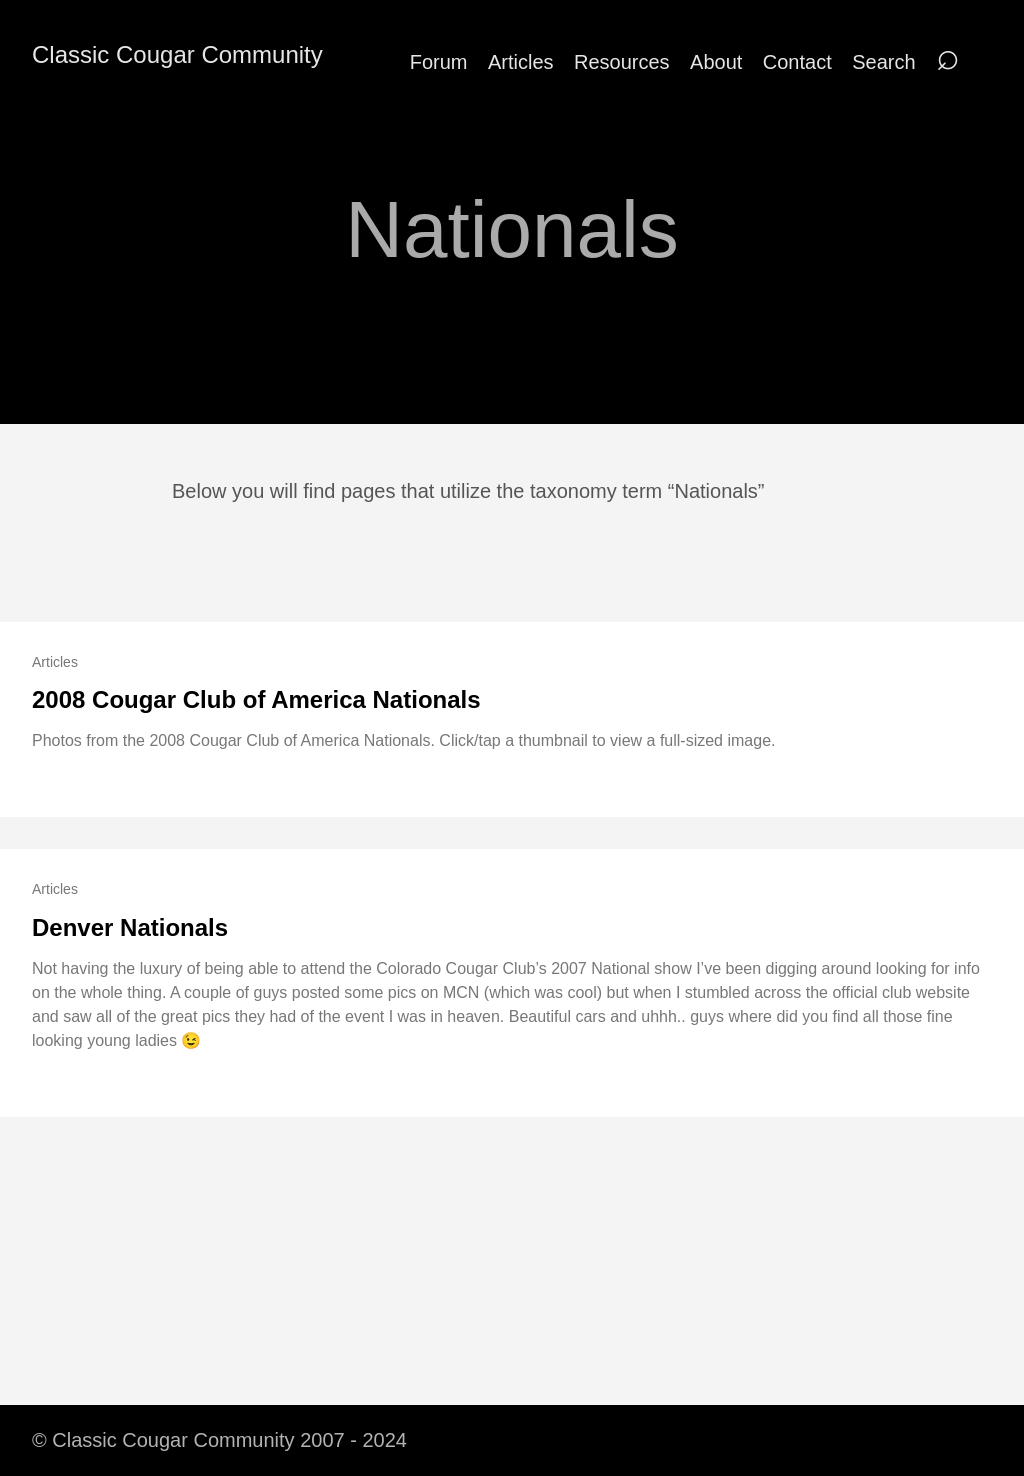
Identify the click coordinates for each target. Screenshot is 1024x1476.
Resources (622, 62)
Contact (797, 62)
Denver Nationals (130, 927)
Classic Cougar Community (177, 54)
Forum (439, 62)
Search (883, 62)
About (716, 62)
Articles (521, 62)
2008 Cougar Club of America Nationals (256, 699)
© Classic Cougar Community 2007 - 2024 (219, 1440)
